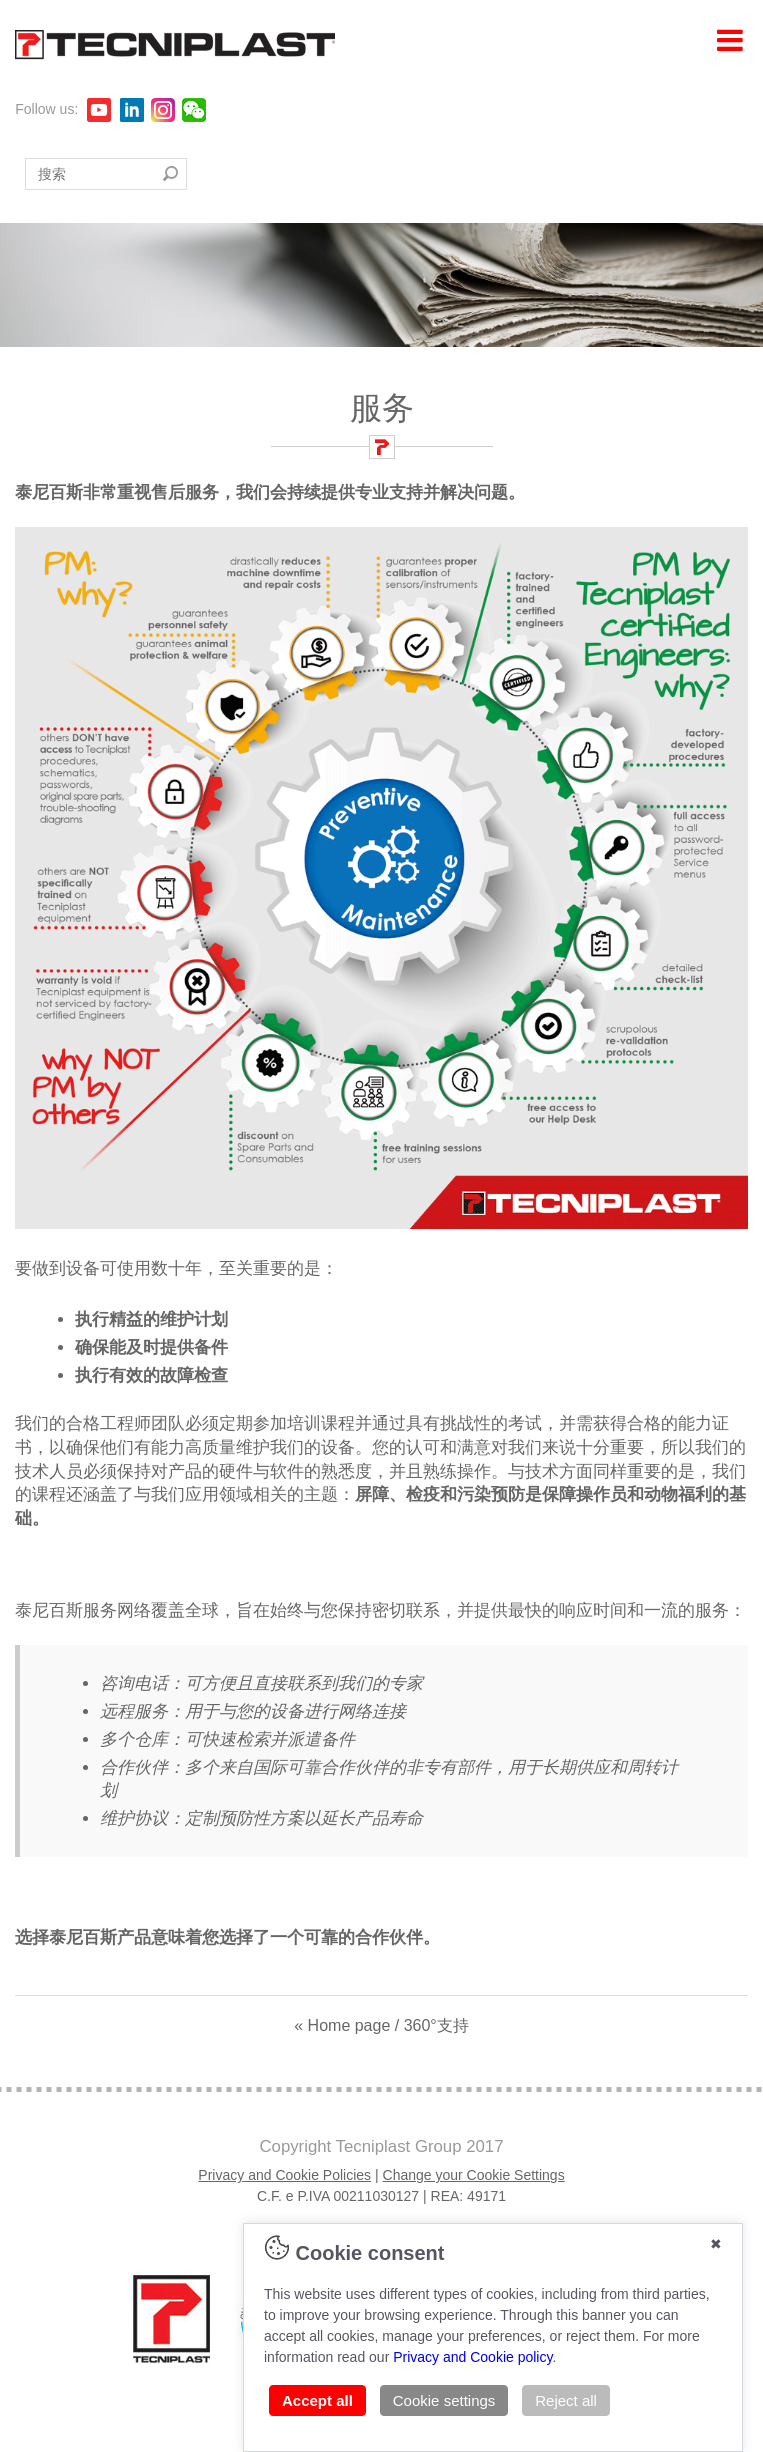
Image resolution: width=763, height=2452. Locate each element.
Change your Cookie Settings (474, 2175)
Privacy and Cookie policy (472, 2357)
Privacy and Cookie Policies (284, 2175)
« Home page (342, 2025)
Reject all (566, 2400)
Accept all (317, 2400)
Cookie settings (444, 2400)
